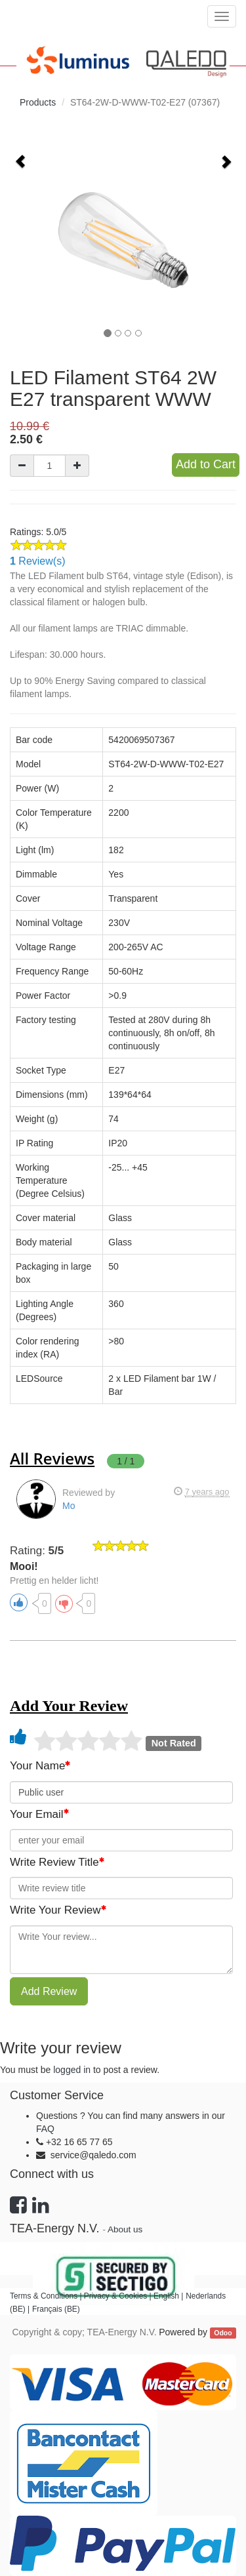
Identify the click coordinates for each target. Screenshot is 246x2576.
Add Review (49, 1991)
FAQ (45, 2128)
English (166, 2296)
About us (125, 2229)
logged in (72, 2069)
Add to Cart (206, 464)
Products (38, 102)
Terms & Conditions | (47, 2296)
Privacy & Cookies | (119, 2296)
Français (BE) (56, 2309)
